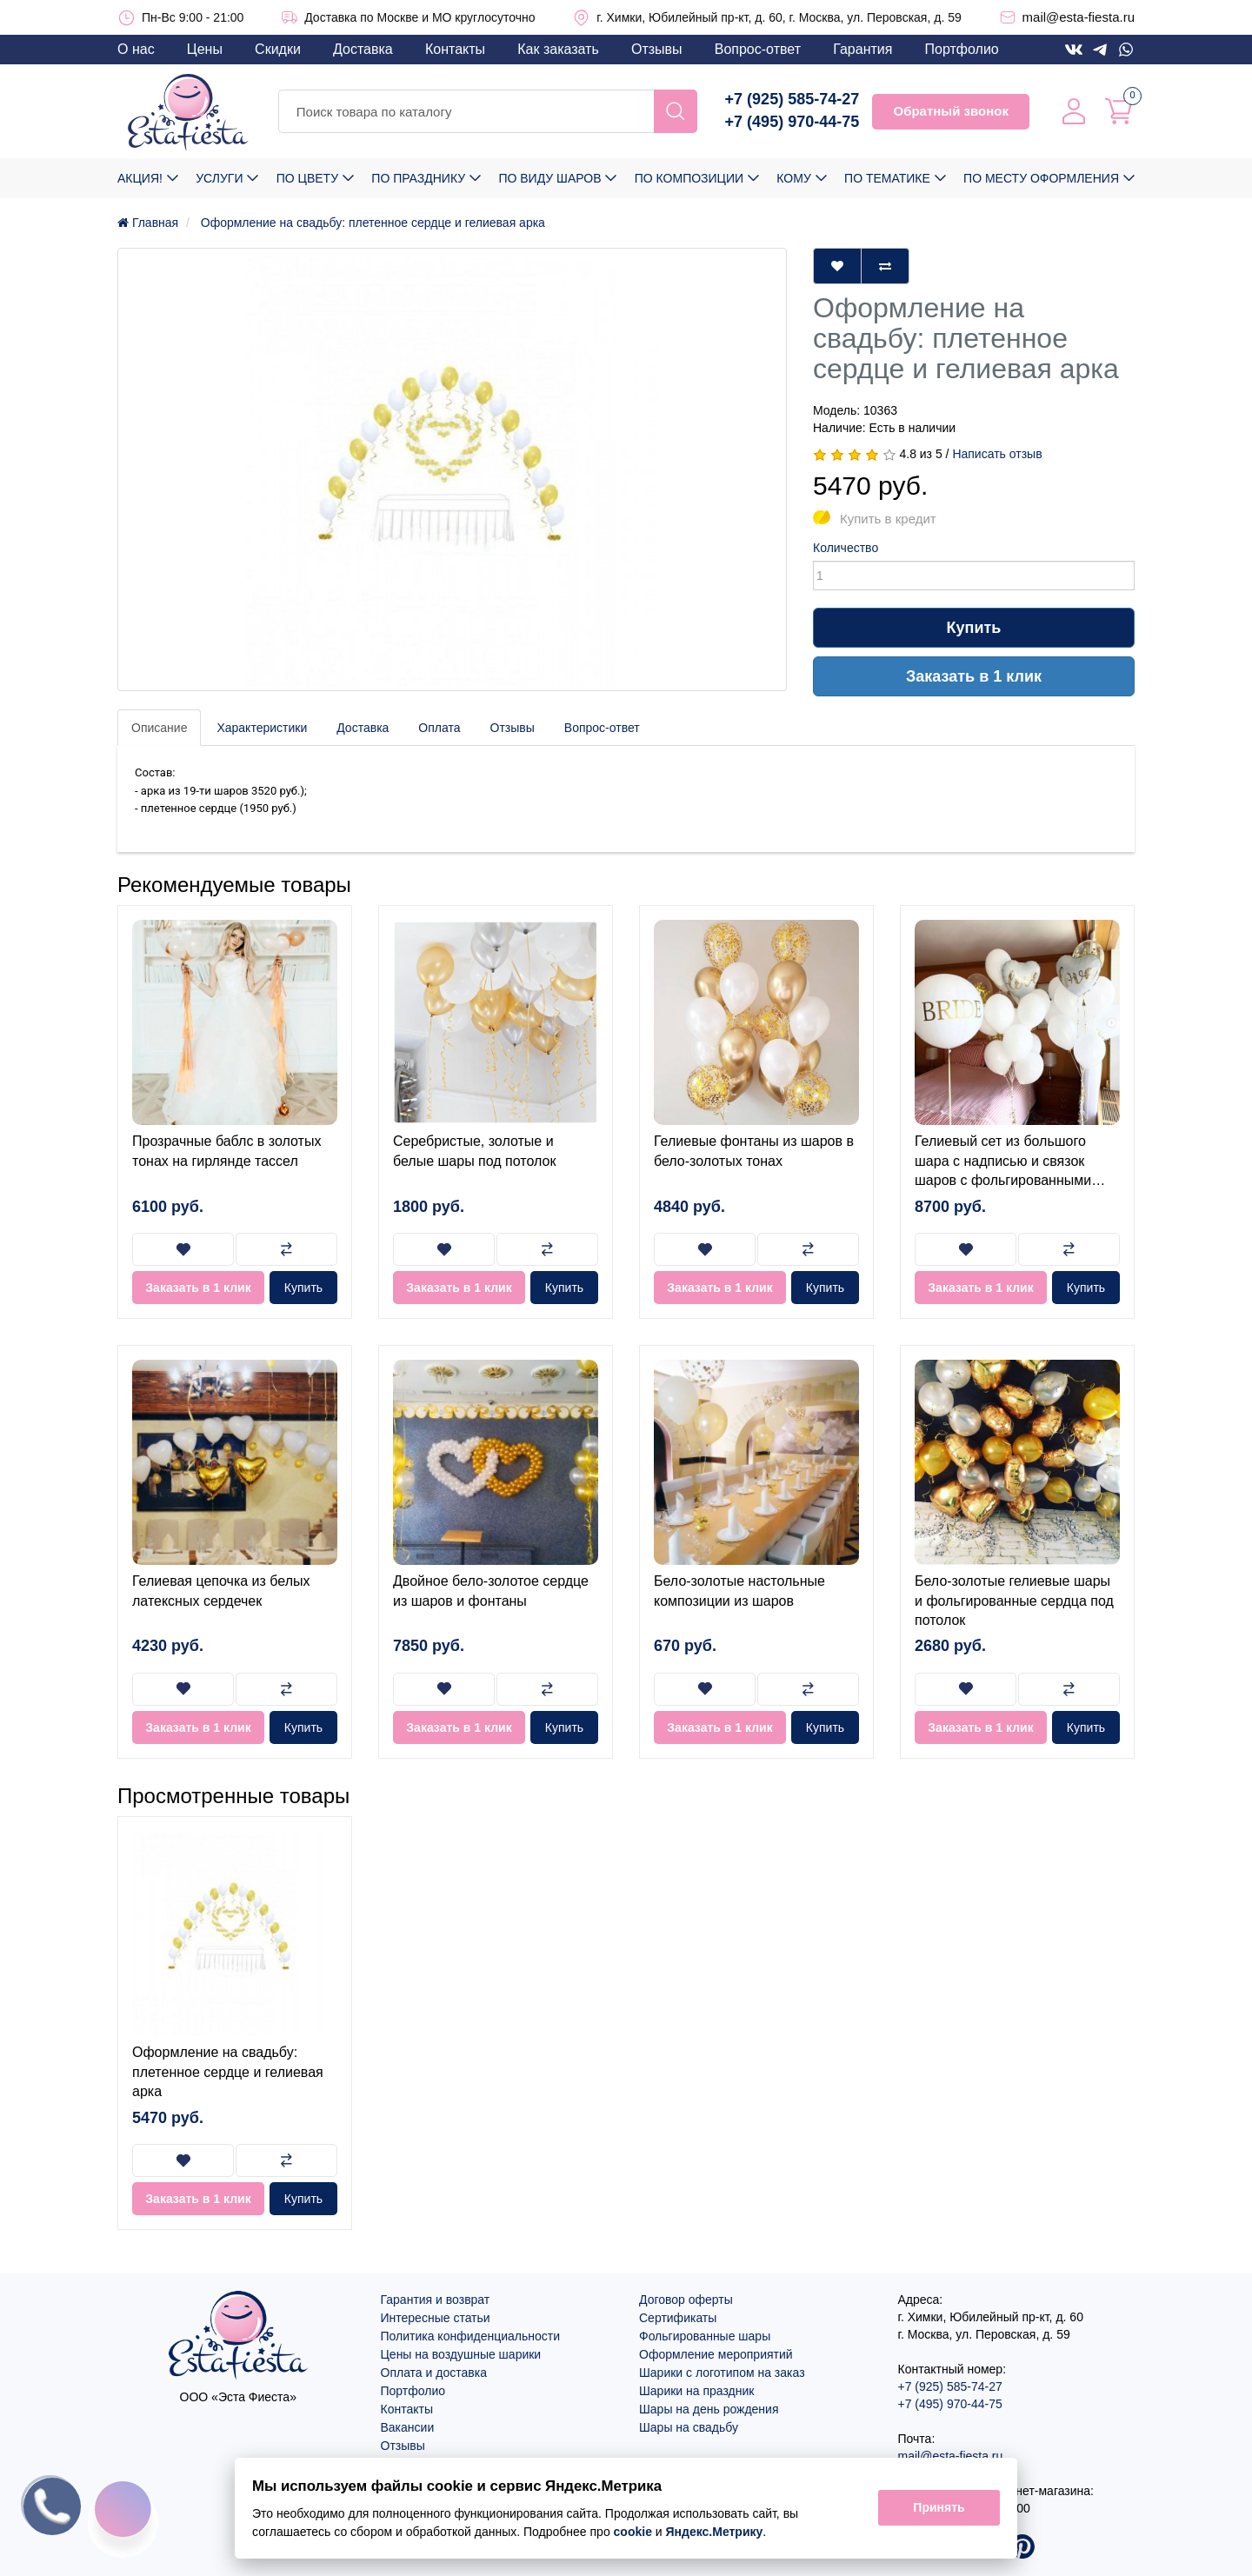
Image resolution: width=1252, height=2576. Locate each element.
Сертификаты (677, 2318)
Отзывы (657, 49)
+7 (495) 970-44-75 (792, 121)
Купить (974, 627)
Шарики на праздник (696, 2391)
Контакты (455, 49)
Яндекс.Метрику (714, 2532)
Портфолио (962, 49)
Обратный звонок (950, 110)
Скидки (278, 49)
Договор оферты (686, 2299)
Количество (845, 548)
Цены (205, 49)
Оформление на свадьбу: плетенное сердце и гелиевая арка (227, 2072)
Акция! (140, 178)
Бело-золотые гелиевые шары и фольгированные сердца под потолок (1014, 1600)
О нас (136, 49)
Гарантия (862, 49)
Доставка (363, 49)
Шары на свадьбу (688, 2427)
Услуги (219, 178)
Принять (938, 2508)
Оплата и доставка (434, 2373)
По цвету (307, 178)
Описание (159, 728)
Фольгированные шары (704, 2336)
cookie (633, 2532)
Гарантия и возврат (435, 2299)
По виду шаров (549, 178)
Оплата (439, 728)
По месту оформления (1041, 178)
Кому (793, 178)
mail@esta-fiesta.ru (1078, 17)
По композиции (689, 178)
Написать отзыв (997, 454)
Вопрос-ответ (758, 49)
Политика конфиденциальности (471, 2336)
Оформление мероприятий (716, 2354)
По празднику (418, 178)
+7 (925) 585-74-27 (792, 99)
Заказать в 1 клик (974, 676)
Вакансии (408, 2427)
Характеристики (261, 728)
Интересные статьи (435, 2318)
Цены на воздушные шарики (461, 2354)
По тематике (887, 178)
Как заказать (558, 49)
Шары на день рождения (709, 2409)
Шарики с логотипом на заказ (722, 2373)
